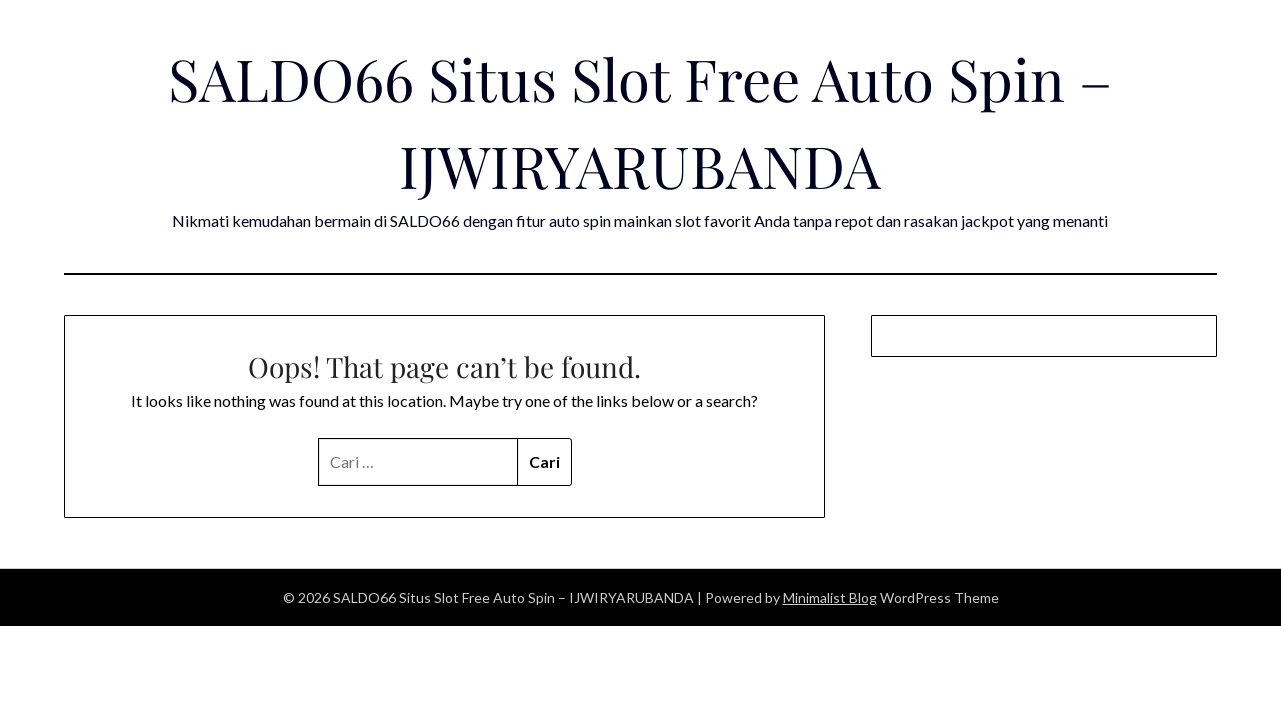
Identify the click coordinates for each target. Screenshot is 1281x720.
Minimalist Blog (830, 597)
